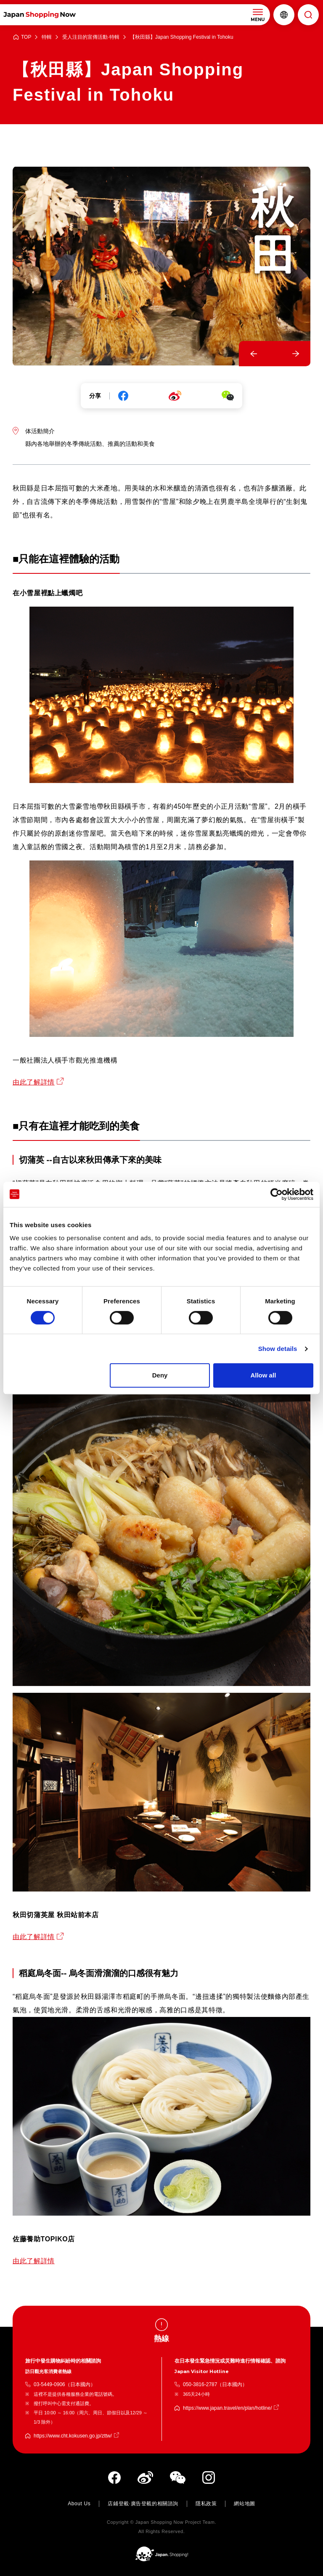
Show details (277, 1348)
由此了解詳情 (34, 1082)
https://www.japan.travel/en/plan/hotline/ (227, 2408)
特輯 (47, 37)
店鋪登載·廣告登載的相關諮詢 (143, 2504)
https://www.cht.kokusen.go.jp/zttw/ (73, 2436)
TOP (26, 37)
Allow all (263, 1375)
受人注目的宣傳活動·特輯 (90, 37)
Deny (160, 1375)
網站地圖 (244, 2504)
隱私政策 (206, 2504)
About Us (79, 2504)
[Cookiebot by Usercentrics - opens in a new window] (276, 1194)
